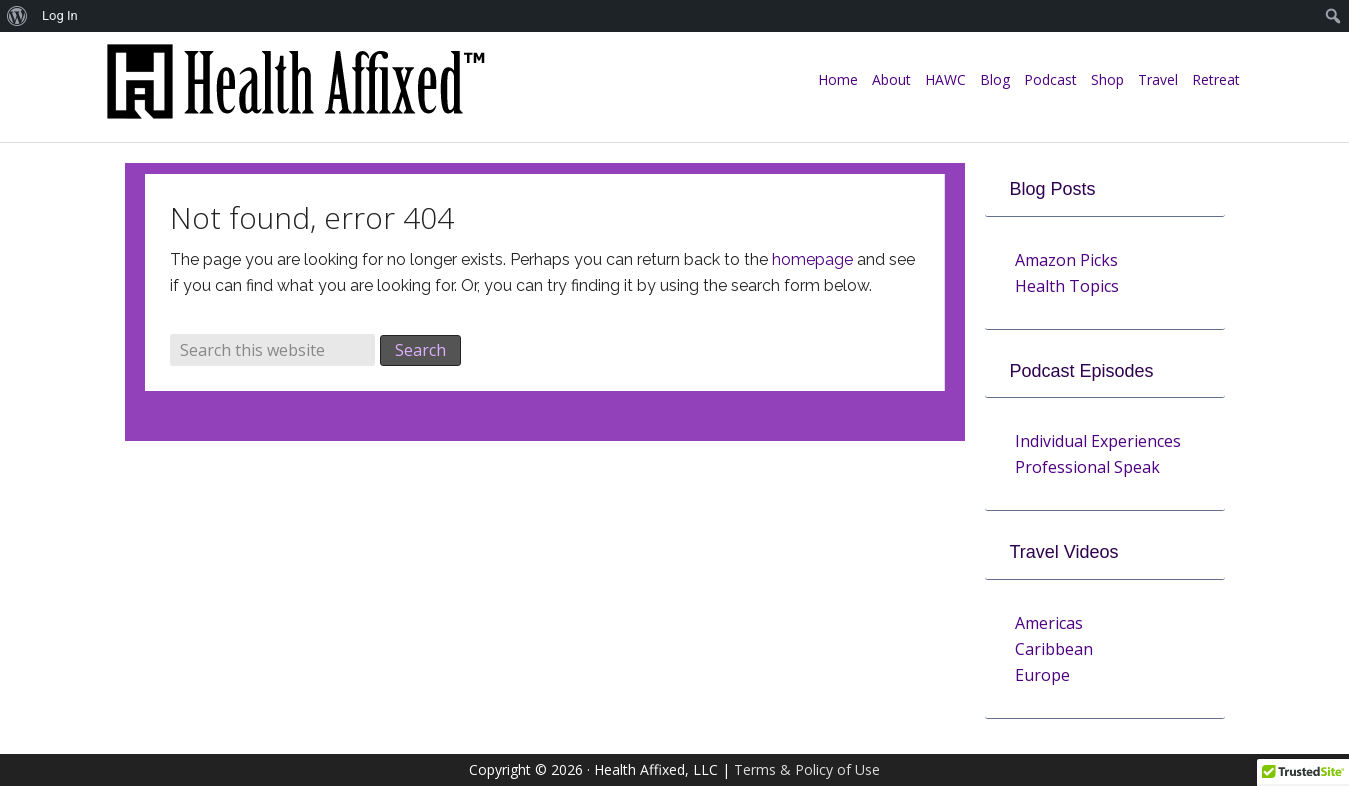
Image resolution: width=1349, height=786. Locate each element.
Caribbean (1054, 649)
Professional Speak (1087, 467)
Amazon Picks (1066, 260)
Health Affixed (295, 92)
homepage (812, 259)
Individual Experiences (1098, 441)
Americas (1049, 623)
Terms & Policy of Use (807, 769)
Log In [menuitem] (60, 15)
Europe (1042, 675)
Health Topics (1067, 286)
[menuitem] (17, 16)
